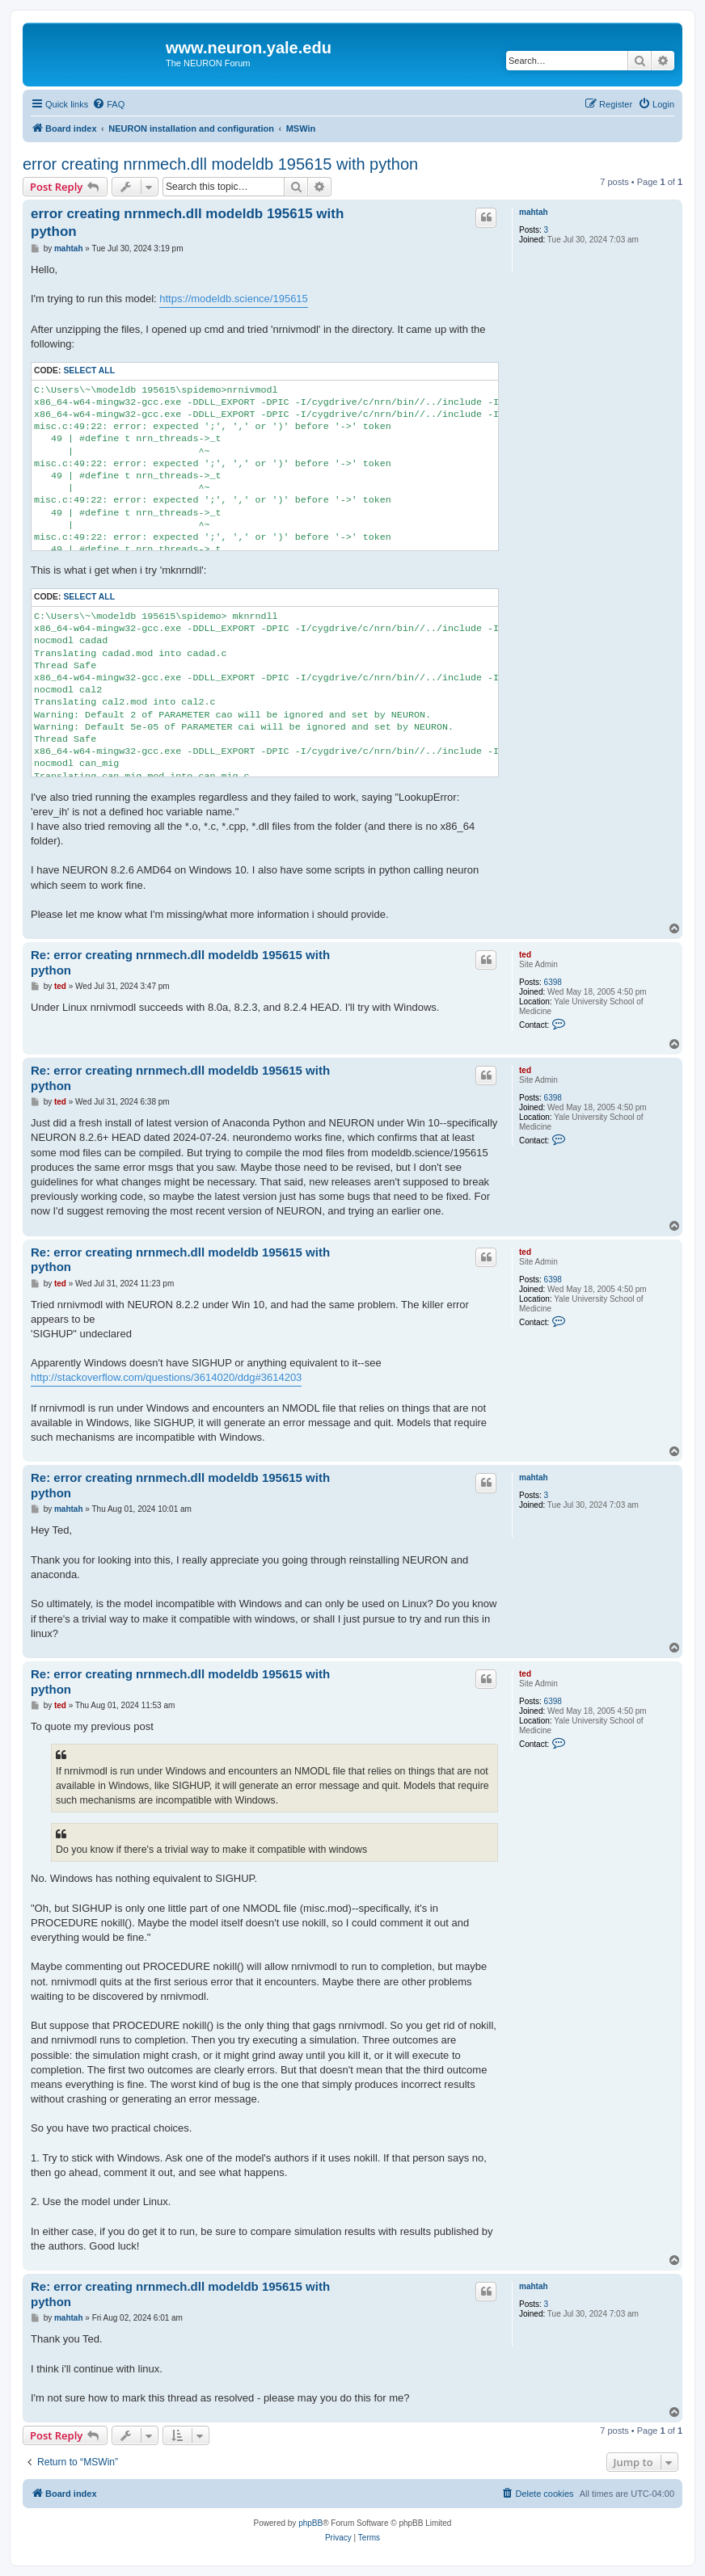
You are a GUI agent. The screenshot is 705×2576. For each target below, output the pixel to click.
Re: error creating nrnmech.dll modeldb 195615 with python (180, 962)
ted (525, 954)
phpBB (310, 2523)
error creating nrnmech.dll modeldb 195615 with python (220, 164)
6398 (553, 982)
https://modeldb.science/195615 (233, 299)
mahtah (533, 212)
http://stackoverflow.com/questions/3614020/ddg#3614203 (166, 1377)
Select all (89, 370)
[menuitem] (108, 104)
